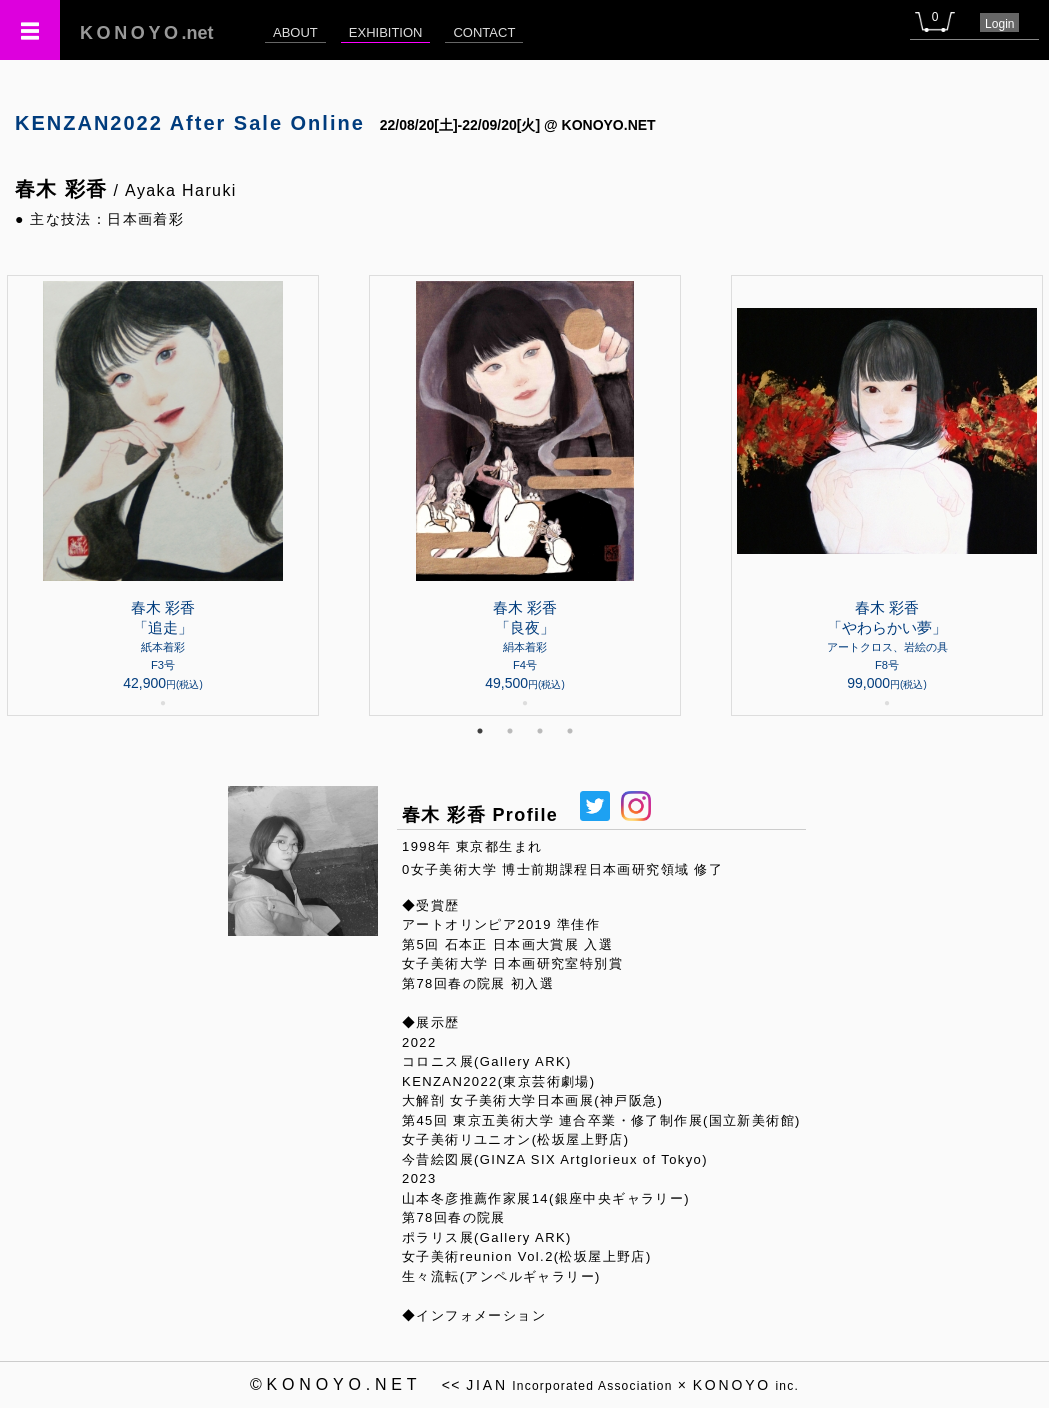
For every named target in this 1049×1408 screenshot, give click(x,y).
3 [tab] (540, 731)
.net (147, 33)
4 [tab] (570, 731)
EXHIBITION (386, 32)
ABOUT (295, 32)
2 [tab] (510, 731)
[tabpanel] (525, 495)
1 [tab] (480, 731)
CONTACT (484, 32)
